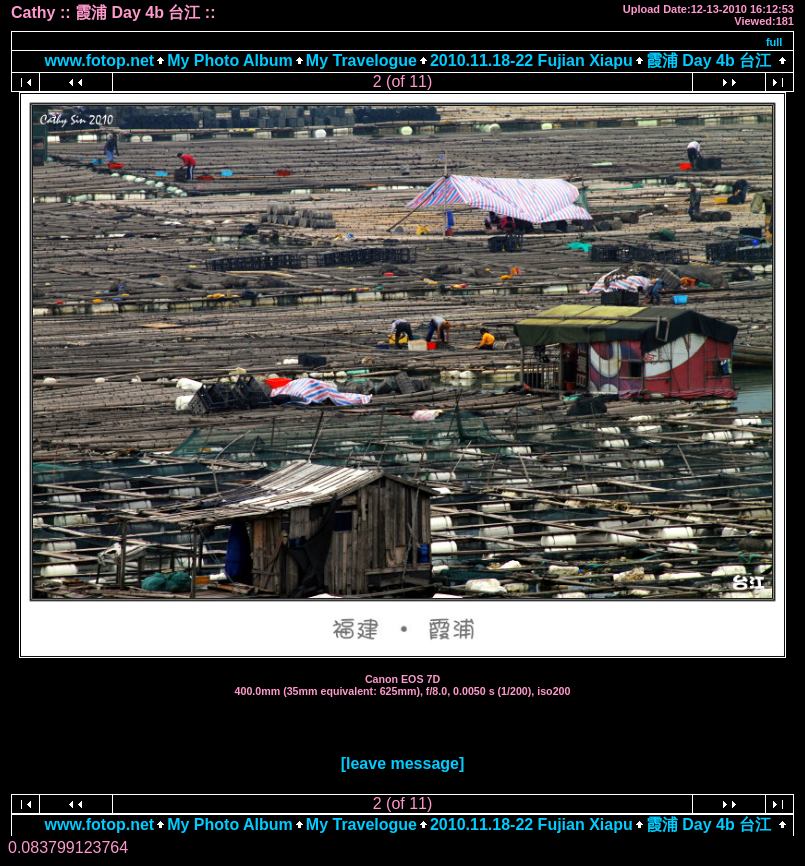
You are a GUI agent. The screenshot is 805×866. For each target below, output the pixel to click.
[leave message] (403, 763)
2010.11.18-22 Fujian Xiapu (531, 60)
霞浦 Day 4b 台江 (708, 60)
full (774, 42)
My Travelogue (361, 60)
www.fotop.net (100, 60)
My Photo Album (230, 60)
